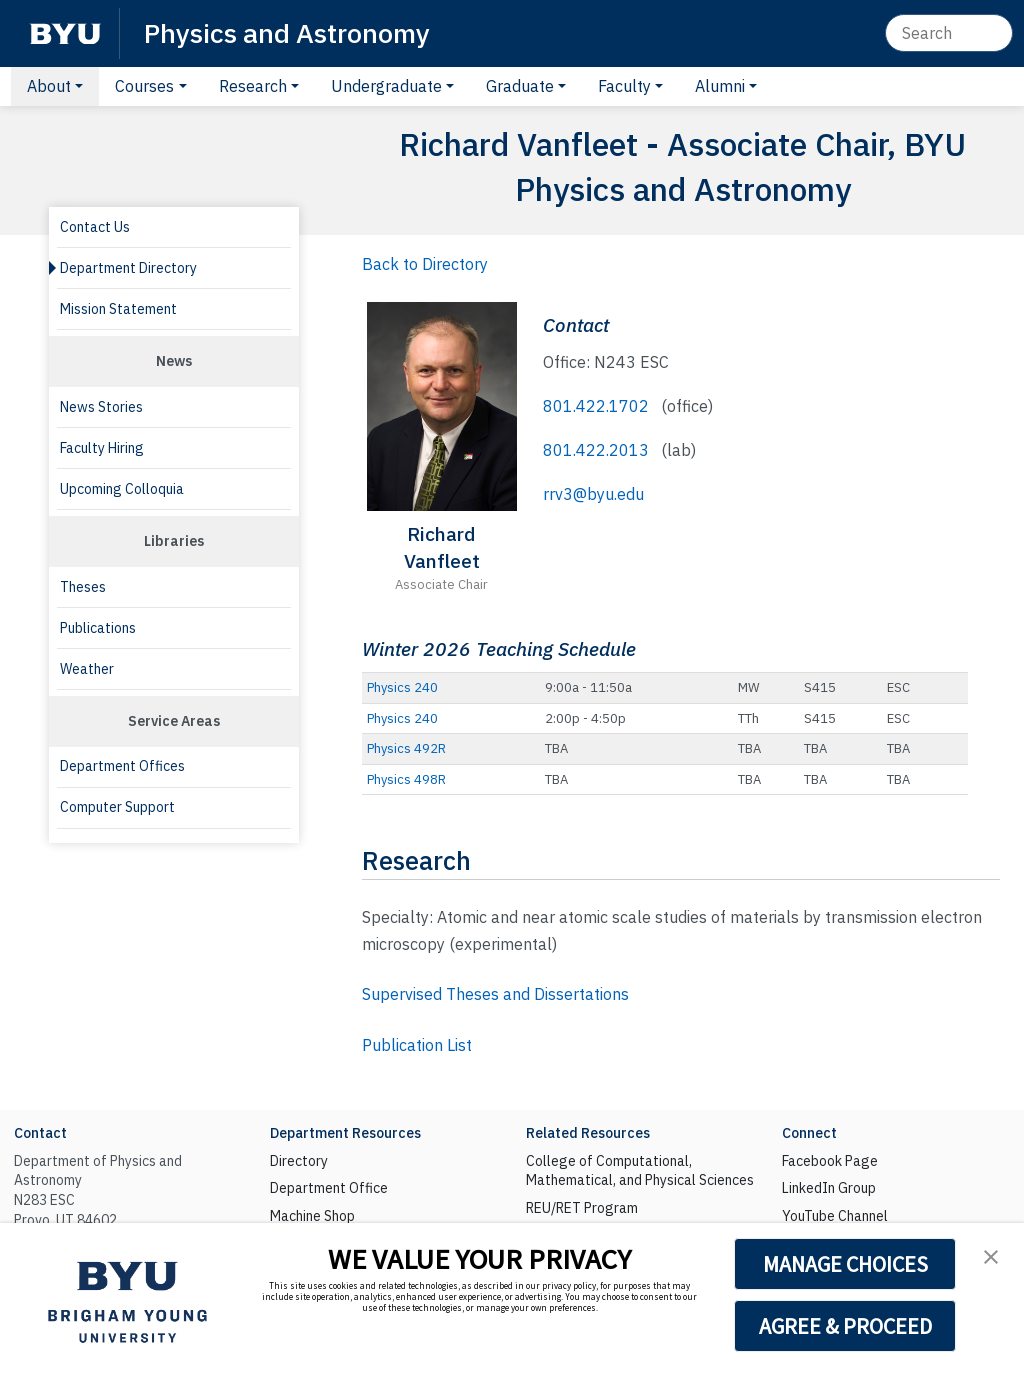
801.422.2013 (596, 450)
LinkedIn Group (829, 1188)
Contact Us (95, 227)
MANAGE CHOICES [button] (845, 1264)
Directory (299, 1161)
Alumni (720, 86)
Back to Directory (425, 264)
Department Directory (128, 268)
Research (253, 86)
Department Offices (122, 766)
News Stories (101, 407)
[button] (991, 1256)
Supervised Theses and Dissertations (495, 994)
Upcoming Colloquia (122, 489)
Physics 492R (406, 748)
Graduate (520, 86)
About (49, 86)
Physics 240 (402, 687)
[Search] (949, 33)
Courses (144, 86)
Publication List (417, 1045)
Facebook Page (830, 1161)
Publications (98, 628)
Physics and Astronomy (287, 32)
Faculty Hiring (102, 448)
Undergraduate (386, 86)
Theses (83, 587)
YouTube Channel (835, 1216)
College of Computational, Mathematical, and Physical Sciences (640, 1171)
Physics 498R (406, 779)
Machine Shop (312, 1216)
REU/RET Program (582, 1208)
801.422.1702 (596, 406)
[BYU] (65, 33)
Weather (87, 669)
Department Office (329, 1188)
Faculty (624, 86)
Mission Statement (118, 309)
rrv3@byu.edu (593, 494)
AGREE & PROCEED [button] (845, 1326)
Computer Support (117, 807)
